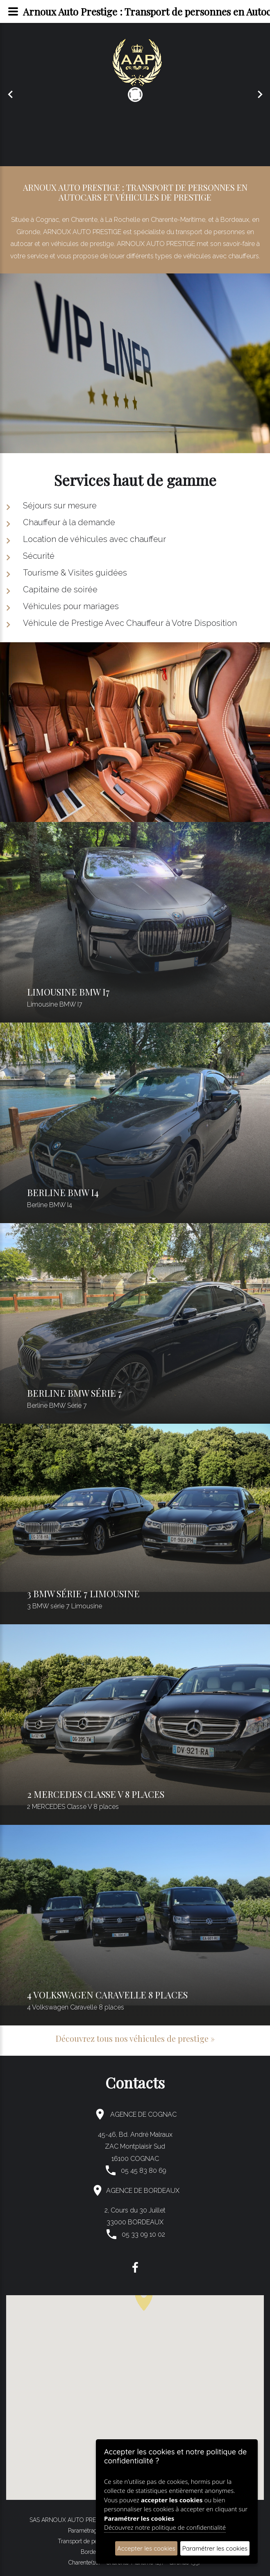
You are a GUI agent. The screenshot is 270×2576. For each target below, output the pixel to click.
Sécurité (38, 556)
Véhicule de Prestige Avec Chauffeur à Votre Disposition (130, 623)
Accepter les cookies (146, 2548)
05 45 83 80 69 (143, 2170)
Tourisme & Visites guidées (75, 573)
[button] (143, 2298)
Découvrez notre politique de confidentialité (165, 2527)
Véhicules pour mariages (71, 606)
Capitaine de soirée (60, 589)
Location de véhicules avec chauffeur (94, 539)
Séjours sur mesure (60, 505)
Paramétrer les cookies (214, 2548)
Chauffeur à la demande (69, 522)
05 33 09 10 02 (143, 2234)
